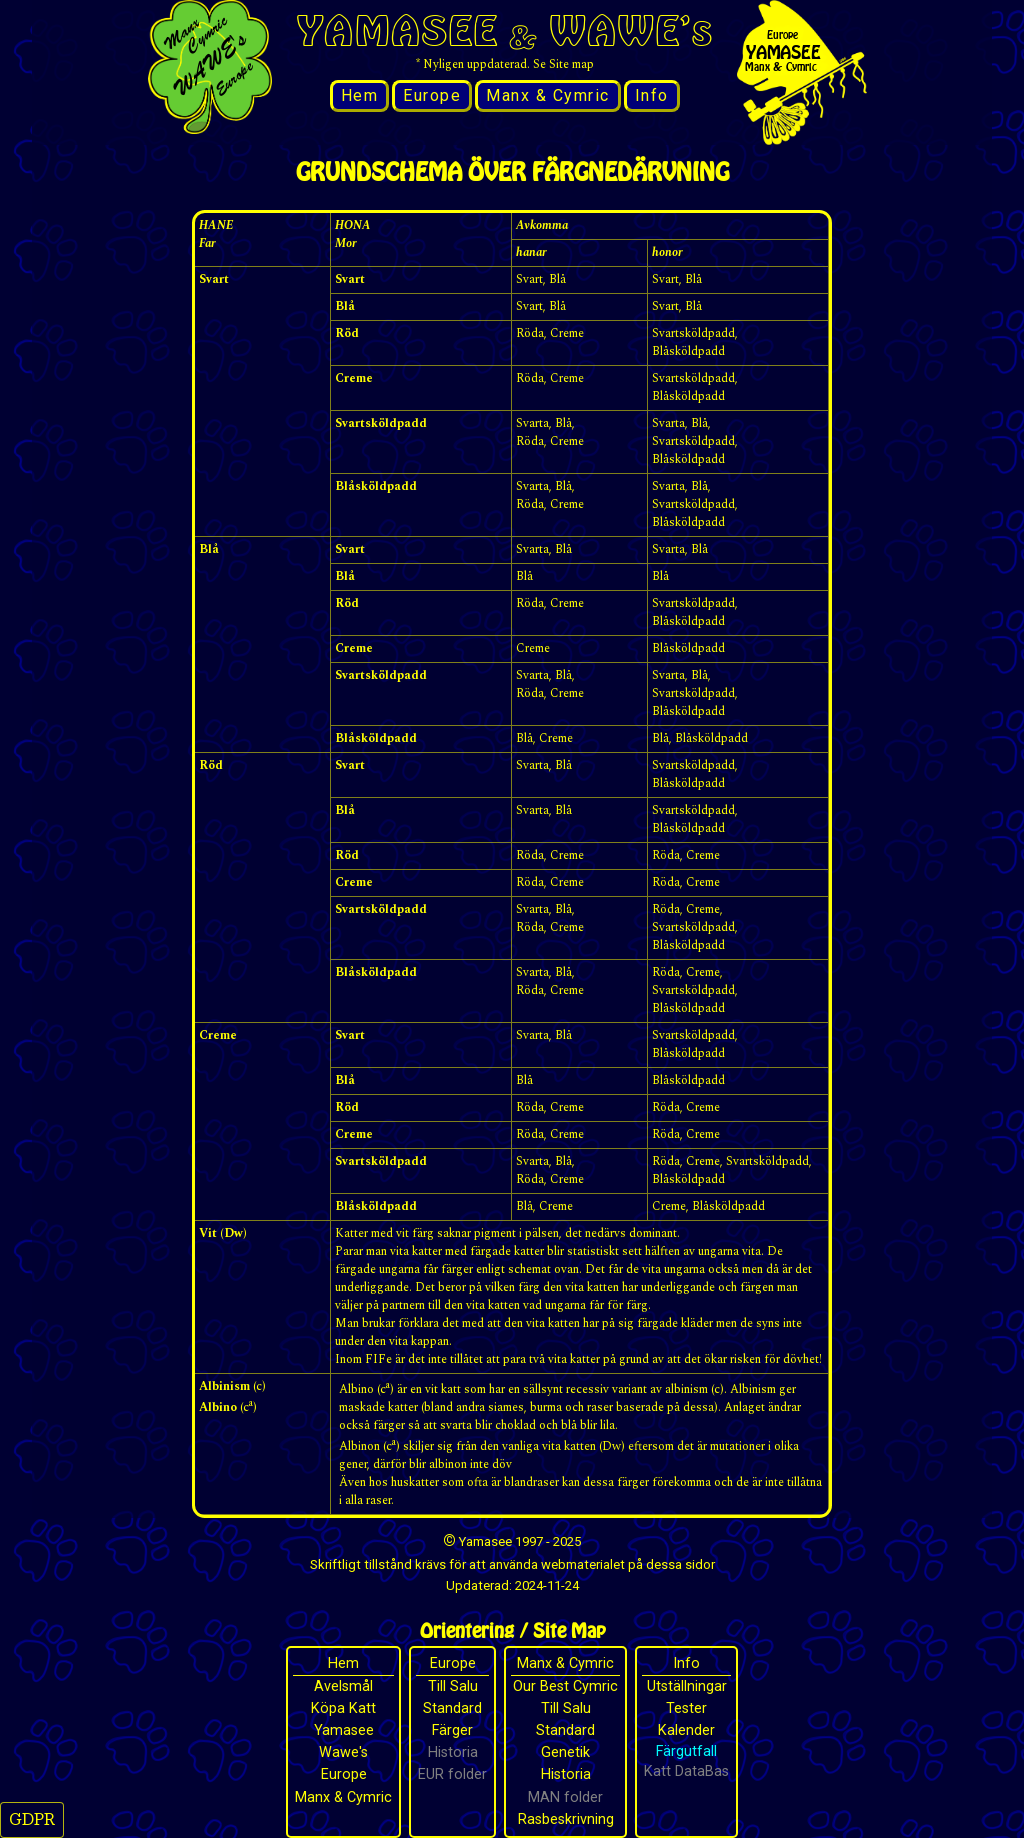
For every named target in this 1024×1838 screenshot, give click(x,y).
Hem (360, 95)
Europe (432, 95)
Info (652, 95)
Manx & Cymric (548, 95)
